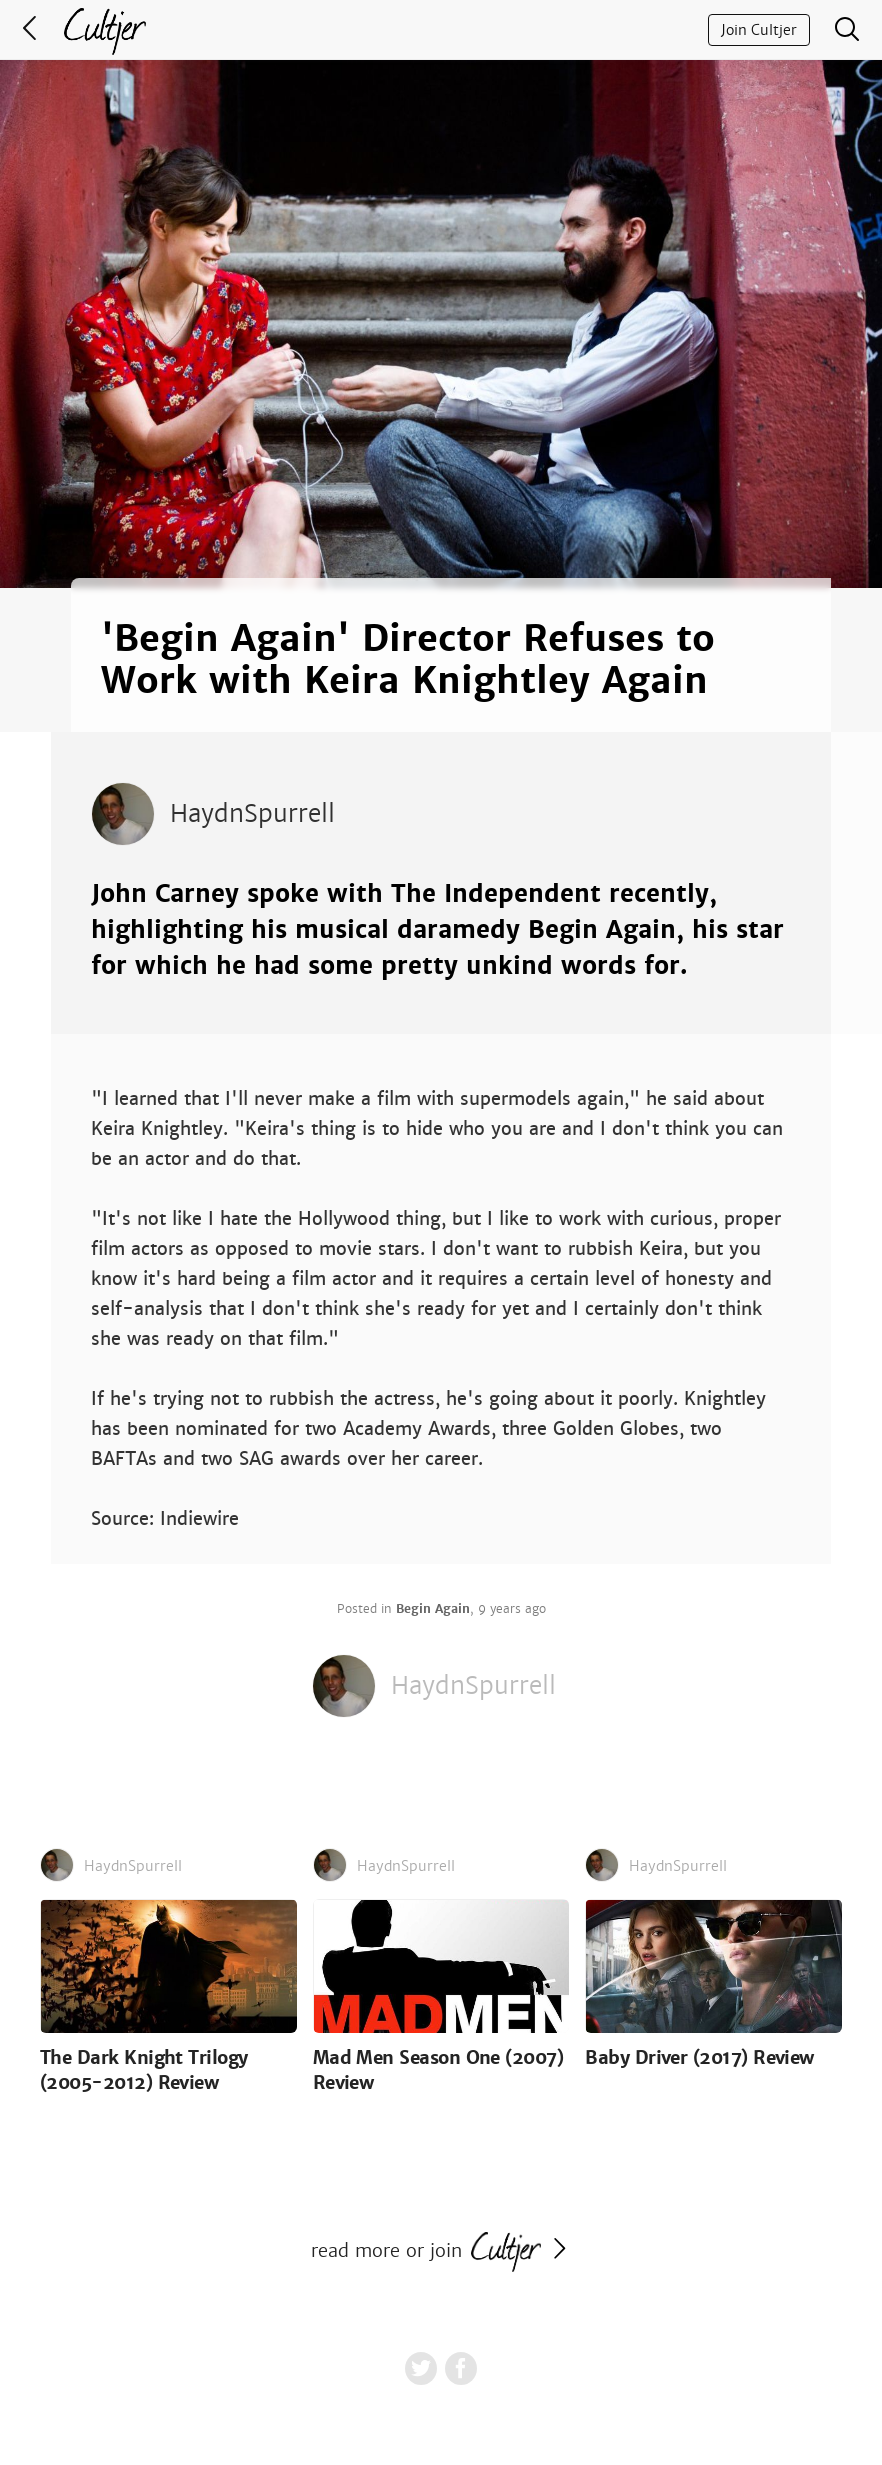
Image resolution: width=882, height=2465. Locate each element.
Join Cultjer (759, 30)
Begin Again (433, 1609)
